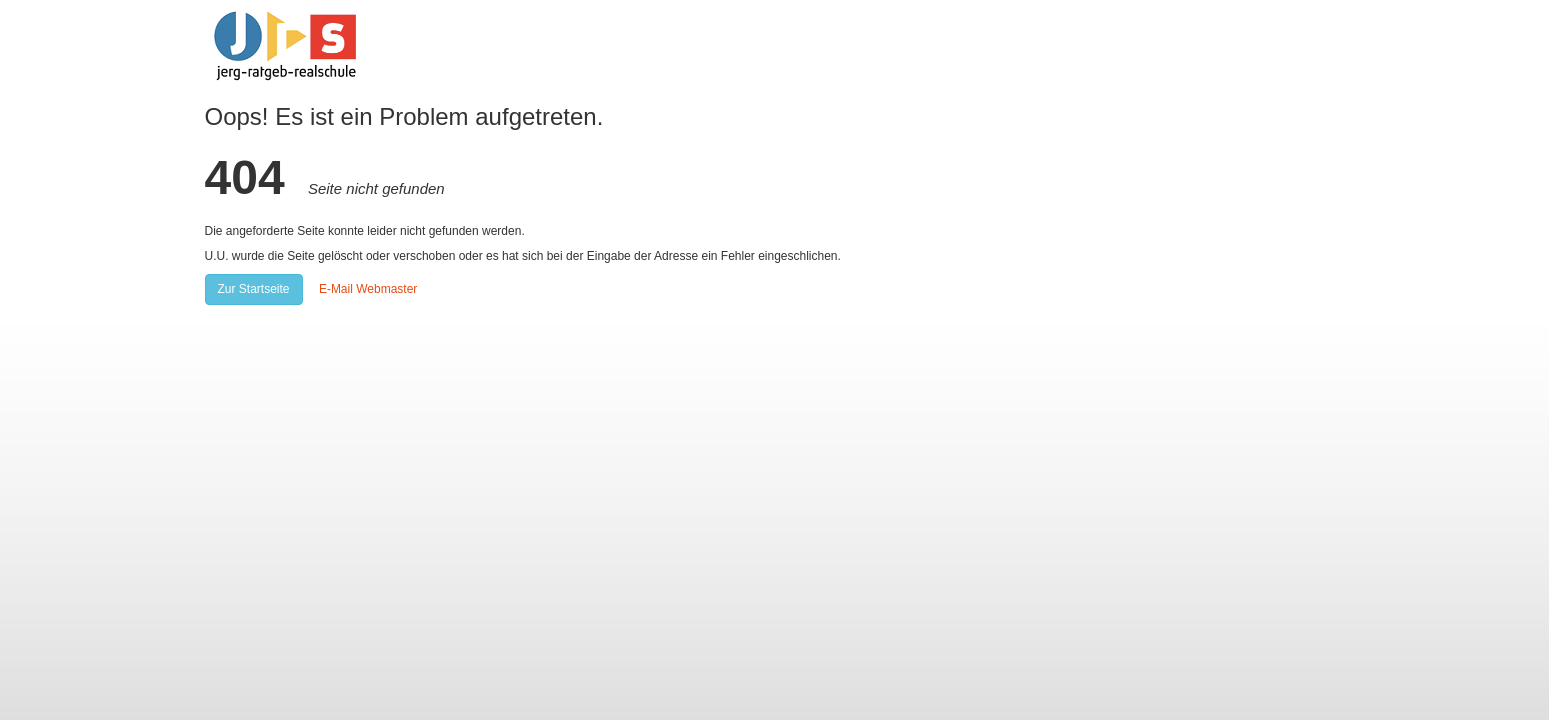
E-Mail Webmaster (368, 289)
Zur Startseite (254, 289)
